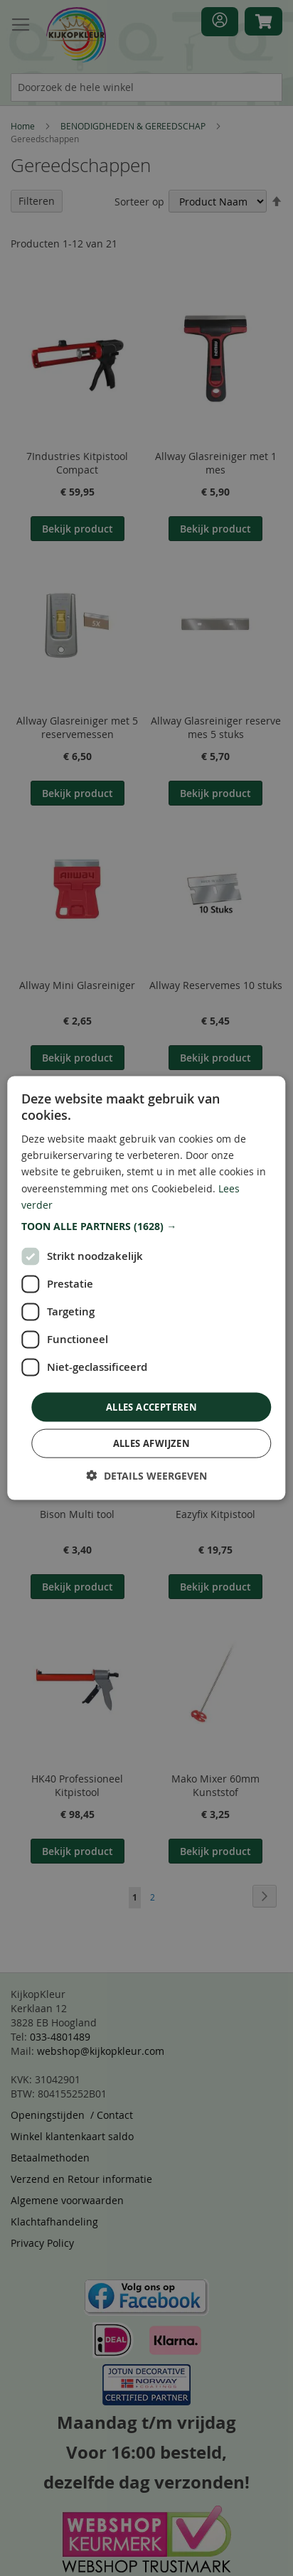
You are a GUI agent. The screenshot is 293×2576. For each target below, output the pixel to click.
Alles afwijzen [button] (152, 1443)
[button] (146, 1225)
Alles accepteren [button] (151, 1406)
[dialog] (146, 1288)
